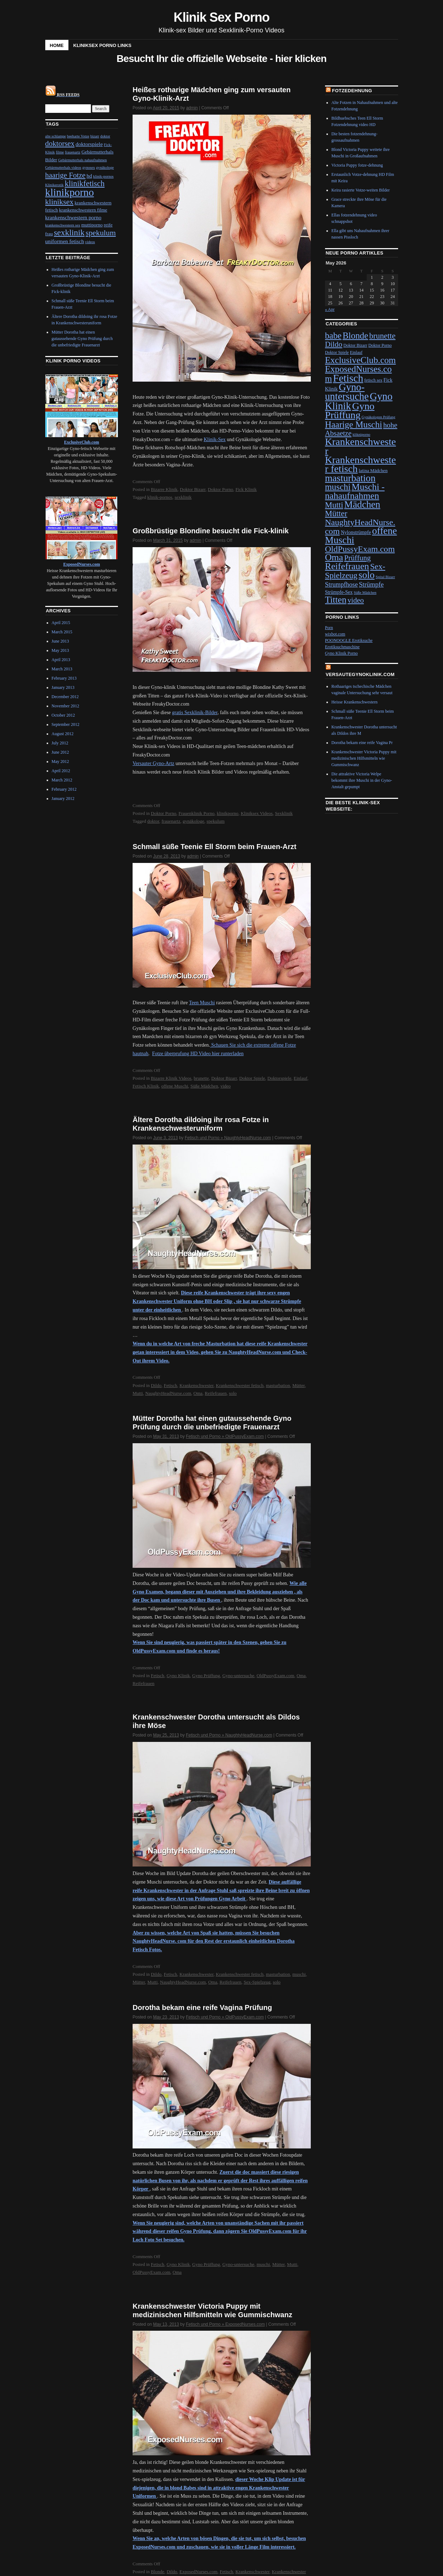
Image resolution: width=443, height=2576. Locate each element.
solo (233, 1393)
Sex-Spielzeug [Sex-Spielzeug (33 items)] (355, 571)
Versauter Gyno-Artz (153, 763)
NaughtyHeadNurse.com (168, 1393)
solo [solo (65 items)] (367, 575)
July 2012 (60, 742)
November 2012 (65, 705)
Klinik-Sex (214, 439)
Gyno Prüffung (206, 1675)
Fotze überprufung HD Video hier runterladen (198, 1053)
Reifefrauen (216, 1393)
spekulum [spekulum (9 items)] (101, 233)
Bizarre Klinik (164, 489)
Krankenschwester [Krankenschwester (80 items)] (360, 446)
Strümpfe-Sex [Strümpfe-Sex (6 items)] (339, 592)
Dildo (156, 1385)
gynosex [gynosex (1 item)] (88, 167)
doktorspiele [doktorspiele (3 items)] (89, 144)
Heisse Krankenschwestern (354, 702)
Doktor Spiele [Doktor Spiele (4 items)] (337, 352)
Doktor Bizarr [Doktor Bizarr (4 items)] (355, 345)
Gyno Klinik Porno (341, 653)
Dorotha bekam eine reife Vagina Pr (362, 742)
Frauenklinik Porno (197, 813)
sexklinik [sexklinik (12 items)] (69, 232)
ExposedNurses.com (199, 2571)
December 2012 (65, 696)
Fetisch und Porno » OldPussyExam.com (225, 1436)
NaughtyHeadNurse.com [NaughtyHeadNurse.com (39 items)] (360, 527)
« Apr (330, 309)
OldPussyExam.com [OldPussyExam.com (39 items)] (360, 549)
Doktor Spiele (252, 1078)
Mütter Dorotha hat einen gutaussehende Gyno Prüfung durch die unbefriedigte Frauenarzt (82, 338)
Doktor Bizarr (193, 489)
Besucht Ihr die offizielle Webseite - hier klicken (221, 58)
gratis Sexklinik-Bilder (194, 712)
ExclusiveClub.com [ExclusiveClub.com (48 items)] (360, 360)
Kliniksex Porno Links (102, 45)
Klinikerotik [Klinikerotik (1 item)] (54, 185)
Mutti (138, 1393)
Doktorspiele (279, 1078)
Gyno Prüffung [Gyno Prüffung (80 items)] (350, 410)
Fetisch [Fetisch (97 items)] (348, 378)
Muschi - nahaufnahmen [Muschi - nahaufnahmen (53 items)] (355, 491)
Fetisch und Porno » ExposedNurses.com (225, 2324)
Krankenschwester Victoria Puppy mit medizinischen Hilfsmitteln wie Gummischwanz (364, 758)
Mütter (298, 1385)
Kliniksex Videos (257, 813)
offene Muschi (174, 1086)
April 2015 (61, 622)
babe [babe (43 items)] (333, 335)
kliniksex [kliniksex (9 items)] (59, 202)
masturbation (278, 1385)
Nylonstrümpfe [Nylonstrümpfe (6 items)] (356, 532)
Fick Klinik (246, 489)
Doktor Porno (220, 489)
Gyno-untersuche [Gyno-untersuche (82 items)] (347, 392)
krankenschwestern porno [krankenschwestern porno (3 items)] (73, 217)
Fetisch (170, 1385)
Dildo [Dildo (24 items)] (333, 344)
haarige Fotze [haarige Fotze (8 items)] (65, 175)
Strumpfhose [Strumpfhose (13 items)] (341, 584)
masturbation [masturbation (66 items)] (350, 478)
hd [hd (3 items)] (89, 176)
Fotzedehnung (352, 90)
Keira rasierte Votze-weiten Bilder (360, 190)
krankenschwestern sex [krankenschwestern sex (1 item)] (63, 225)
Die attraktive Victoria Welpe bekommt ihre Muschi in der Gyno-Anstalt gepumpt (361, 780)
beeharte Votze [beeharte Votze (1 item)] (78, 136)
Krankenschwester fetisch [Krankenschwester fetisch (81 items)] (360, 464)
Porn (329, 627)
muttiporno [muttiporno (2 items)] (92, 224)
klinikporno (227, 813)
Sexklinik (284, 813)
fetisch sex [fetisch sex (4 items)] (373, 380)
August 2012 (63, 733)
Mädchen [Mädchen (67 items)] (362, 504)
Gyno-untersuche (238, 1675)
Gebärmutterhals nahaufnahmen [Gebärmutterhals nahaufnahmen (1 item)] (82, 160)
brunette (201, 1078)
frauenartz (170, 821)
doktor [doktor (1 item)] (105, 136)
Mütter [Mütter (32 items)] (336, 513)
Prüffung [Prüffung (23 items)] (357, 558)
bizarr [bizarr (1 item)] (94, 136)
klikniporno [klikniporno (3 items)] (361, 434)
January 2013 (63, 687)
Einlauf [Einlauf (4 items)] (356, 352)
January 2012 (63, 798)
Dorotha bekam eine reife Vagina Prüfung (202, 2007)
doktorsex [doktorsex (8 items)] (60, 143)
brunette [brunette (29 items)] (382, 335)
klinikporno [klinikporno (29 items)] (69, 192)
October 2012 (63, 715)
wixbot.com (335, 634)
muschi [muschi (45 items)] (338, 487)
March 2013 (62, 668)
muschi (299, 1974)
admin (192, 107)
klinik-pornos (159, 497)
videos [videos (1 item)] (90, 242)
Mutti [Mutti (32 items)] (334, 504)
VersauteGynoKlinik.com (360, 674)
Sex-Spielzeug (257, 1982)
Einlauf (300, 1078)
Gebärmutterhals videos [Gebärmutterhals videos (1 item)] (63, 167)
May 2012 (60, 761)
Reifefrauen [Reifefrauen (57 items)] (347, 566)
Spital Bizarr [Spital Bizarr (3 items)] (385, 577)
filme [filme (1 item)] (60, 152)
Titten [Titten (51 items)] (335, 600)
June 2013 (60, 641)
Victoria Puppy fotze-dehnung (357, 165)
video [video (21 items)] (355, 600)
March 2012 (62, 779)
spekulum (216, 821)
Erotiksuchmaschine (342, 646)
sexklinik (183, 497)
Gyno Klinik (178, 1675)
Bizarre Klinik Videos (171, 1078)
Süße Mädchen (204, 1086)
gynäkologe (193, 821)
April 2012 (61, 770)
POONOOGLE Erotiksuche (349, 640)
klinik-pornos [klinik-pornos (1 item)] (103, 176)
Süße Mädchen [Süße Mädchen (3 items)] (365, 593)
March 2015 (62, 631)
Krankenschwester (197, 1385)
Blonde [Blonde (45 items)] (355, 335)
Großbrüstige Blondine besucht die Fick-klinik (211, 531)
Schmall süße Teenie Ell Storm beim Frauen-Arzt (215, 846)
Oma (198, 1393)
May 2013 (60, 650)
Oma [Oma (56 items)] (334, 557)
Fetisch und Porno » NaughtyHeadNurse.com (228, 1137)
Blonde (157, 2571)
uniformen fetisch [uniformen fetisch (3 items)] (64, 241)
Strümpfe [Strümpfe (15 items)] (371, 584)
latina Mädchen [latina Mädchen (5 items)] (373, 470)
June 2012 (60, 752)
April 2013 (61, 659)
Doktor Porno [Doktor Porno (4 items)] (380, 345)
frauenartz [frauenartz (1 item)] (72, 152)
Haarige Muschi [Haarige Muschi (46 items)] (353, 424)
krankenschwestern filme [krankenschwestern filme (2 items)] (83, 210)
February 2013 (64, 678)
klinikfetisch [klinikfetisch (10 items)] (85, 183)
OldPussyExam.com (275, 1675)
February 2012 (64, 789)
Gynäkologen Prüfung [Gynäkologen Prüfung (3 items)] (378, 417)
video (225, 1086)
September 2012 (65, 724)
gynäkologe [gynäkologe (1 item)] (105, 167)
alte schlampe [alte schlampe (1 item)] (55, 136)
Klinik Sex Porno (221, 17)
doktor (153, 821)
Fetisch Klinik (146, 1086)
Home (57, 45)
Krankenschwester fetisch (240, 1385)
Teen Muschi (202, 1002)
